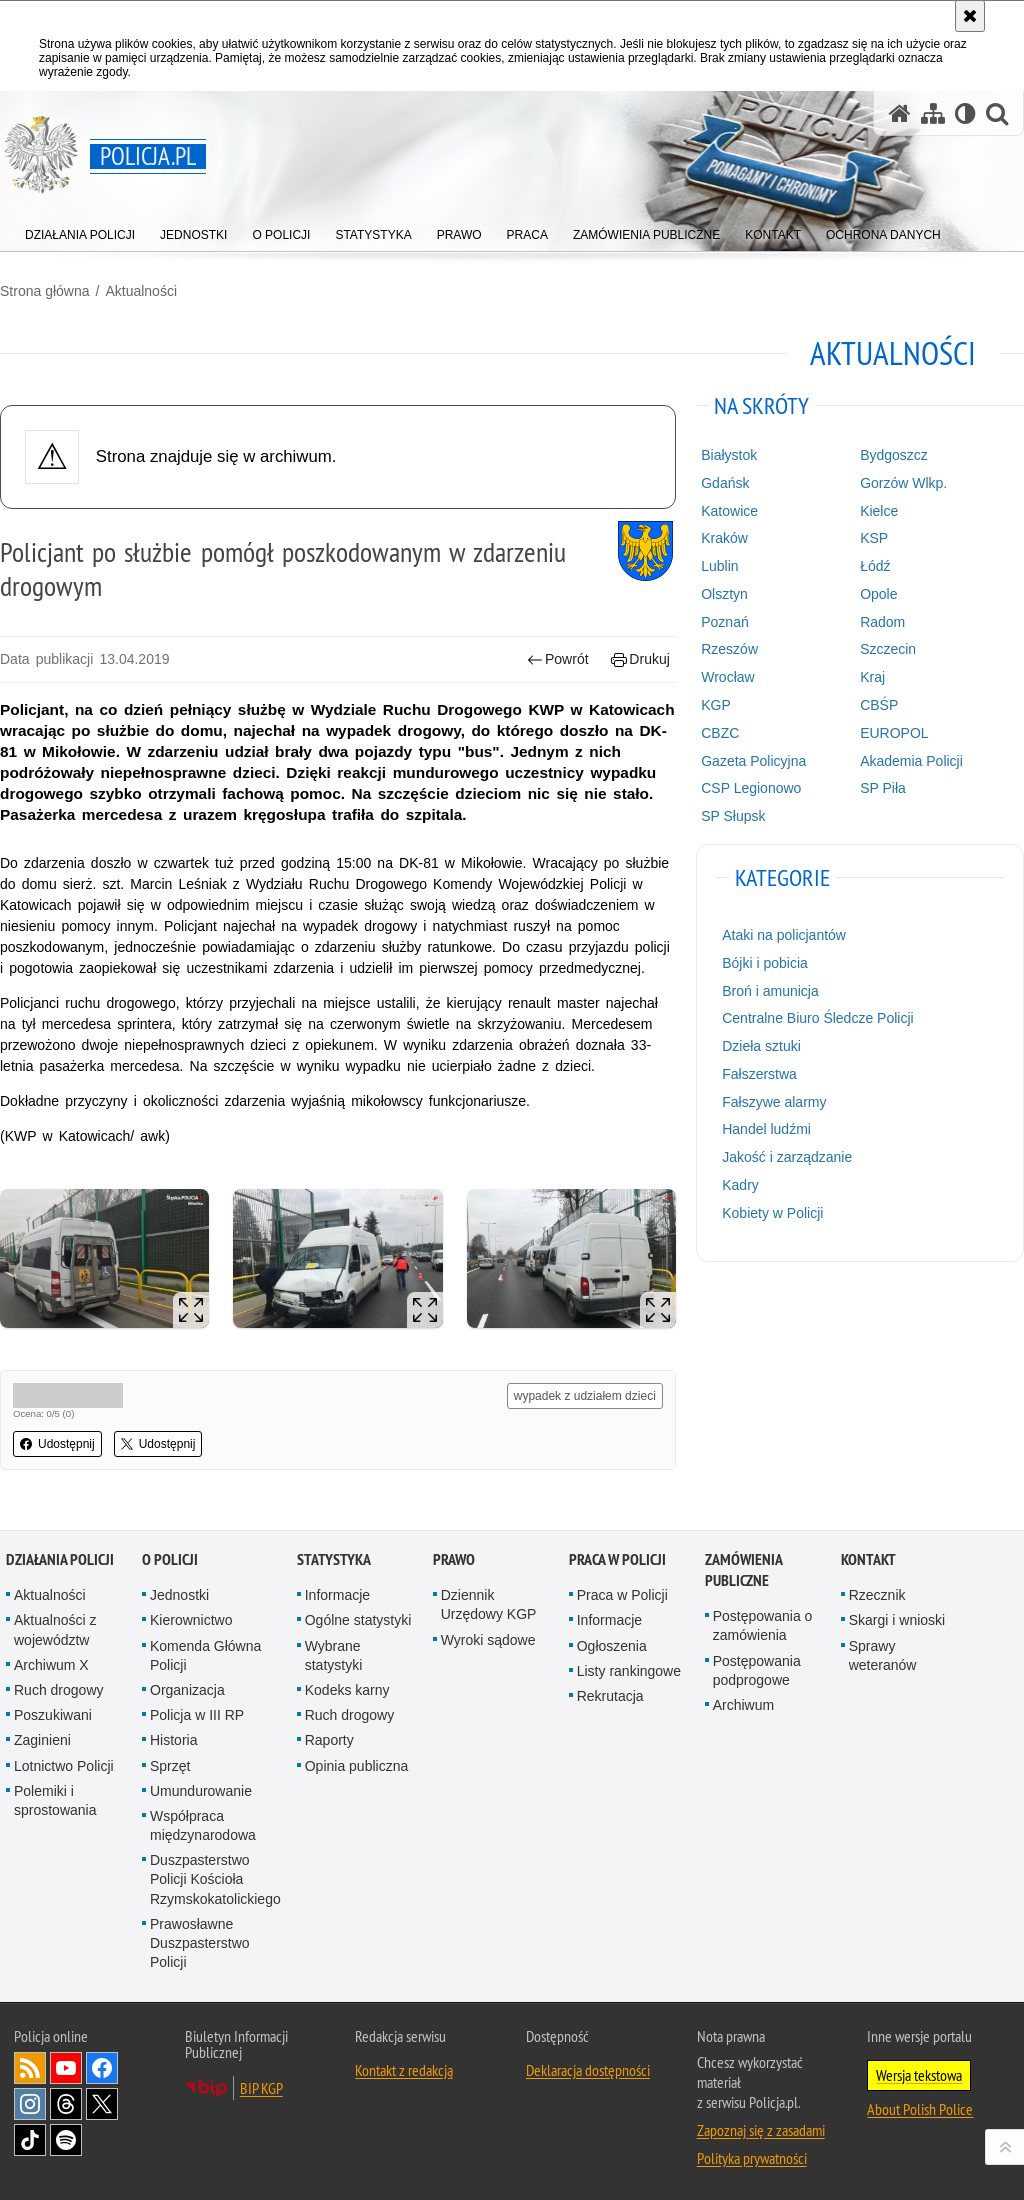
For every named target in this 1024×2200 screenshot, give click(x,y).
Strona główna (45, 291)
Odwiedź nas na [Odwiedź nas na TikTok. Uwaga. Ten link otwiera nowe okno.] (30, 2140)
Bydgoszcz (894, 455)
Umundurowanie (201, 1791)
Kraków (724, 538)
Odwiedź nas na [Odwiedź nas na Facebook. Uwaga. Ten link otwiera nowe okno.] (102, 2068)
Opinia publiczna (357, 1766)
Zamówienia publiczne (743, 1570)
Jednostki (179, 1595)
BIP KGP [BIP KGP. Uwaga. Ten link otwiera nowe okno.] (261, 2088)
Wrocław (727, 677)
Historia (173, 1740)
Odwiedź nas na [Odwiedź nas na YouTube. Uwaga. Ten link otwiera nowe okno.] (66, 2068)
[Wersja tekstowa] (965, 113)
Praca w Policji (617, 1559)
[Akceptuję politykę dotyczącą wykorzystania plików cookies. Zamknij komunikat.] (970, 16)
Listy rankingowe (629, 1671)
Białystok (729, 455)
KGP (716, 705)
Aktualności (141, 291)
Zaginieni (42, 1740)
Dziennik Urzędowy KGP (489, 1604)
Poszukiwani (53, 1715)
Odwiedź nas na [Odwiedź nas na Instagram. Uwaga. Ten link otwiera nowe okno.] (30, 2104)
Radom (882, 622)
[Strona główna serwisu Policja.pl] (900, 113)
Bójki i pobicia (765, 963)
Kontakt (868, 1559)
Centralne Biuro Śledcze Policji (817, 1018)
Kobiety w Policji (772, 1213)
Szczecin (888, 649)
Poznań (724, 622)
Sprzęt (170, 1766)
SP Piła (883, 788)
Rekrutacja (610, 1696)
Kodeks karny (347, 1690)
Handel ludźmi (766, 1129)
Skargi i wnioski (897, 1620)
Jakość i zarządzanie (787, 1157)
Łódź (875, 566)
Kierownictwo (191, 1620)
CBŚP (879, 705)
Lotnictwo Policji (64, 1766)
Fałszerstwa (759, 1074)
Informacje (337, 1595)
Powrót (558, 659)
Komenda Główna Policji (205, 1655)
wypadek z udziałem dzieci (585, 1396)
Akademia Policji (911, 761)
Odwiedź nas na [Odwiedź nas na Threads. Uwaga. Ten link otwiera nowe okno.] (66, 2104)
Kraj (872, 677)
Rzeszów (729, 649)
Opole (878, 594)
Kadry (740, 1185)
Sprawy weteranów (883, 1655)
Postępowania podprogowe (757, 1670)
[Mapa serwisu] (933, 113)
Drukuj (640, 659)
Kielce (879, 511)
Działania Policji (60, 1559)
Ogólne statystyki (358, 1620)
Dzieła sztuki (761, 1046)
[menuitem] (80, 230)
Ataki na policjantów (784, 935)
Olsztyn (724, 594)
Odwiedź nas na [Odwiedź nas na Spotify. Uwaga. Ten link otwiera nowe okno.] (66, 2140)
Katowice (729, 511)
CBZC (720, 733)
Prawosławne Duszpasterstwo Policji (200, 1943)
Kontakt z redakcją (404, 2070)
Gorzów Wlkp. (903, 483)
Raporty (329, 1740)
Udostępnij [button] (57, 1444)
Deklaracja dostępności (588, 2070)
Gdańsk (725, 483)
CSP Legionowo (751, 788)
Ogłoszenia (612, 1646)
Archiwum (743, 1705)
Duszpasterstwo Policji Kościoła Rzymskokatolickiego (215, 1879)
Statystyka (334, 1559)
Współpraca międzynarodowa (203, 1825)
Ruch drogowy (59, 1690)
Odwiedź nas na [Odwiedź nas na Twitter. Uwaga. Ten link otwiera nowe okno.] (102, 2104)
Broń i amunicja (770, 991)
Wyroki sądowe (488, 1640)
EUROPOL (894, 733)
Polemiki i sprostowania (55, 1800)
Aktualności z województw (55, 1629)
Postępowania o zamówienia (763, 1625)
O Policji (170, 1559)
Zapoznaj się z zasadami (761, 2130)
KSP (874, 538)
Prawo (454, 1559)
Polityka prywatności (752, 2158)
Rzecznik (877, 1595)
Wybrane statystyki (334, 1655)
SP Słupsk (733, 816)
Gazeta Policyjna (753, 761)
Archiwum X (51, 1665)
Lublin (719, 566)
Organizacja (187, 1690)
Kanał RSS (30, 2068)
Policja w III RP (197, 1715)
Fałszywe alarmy (774, 1102)
